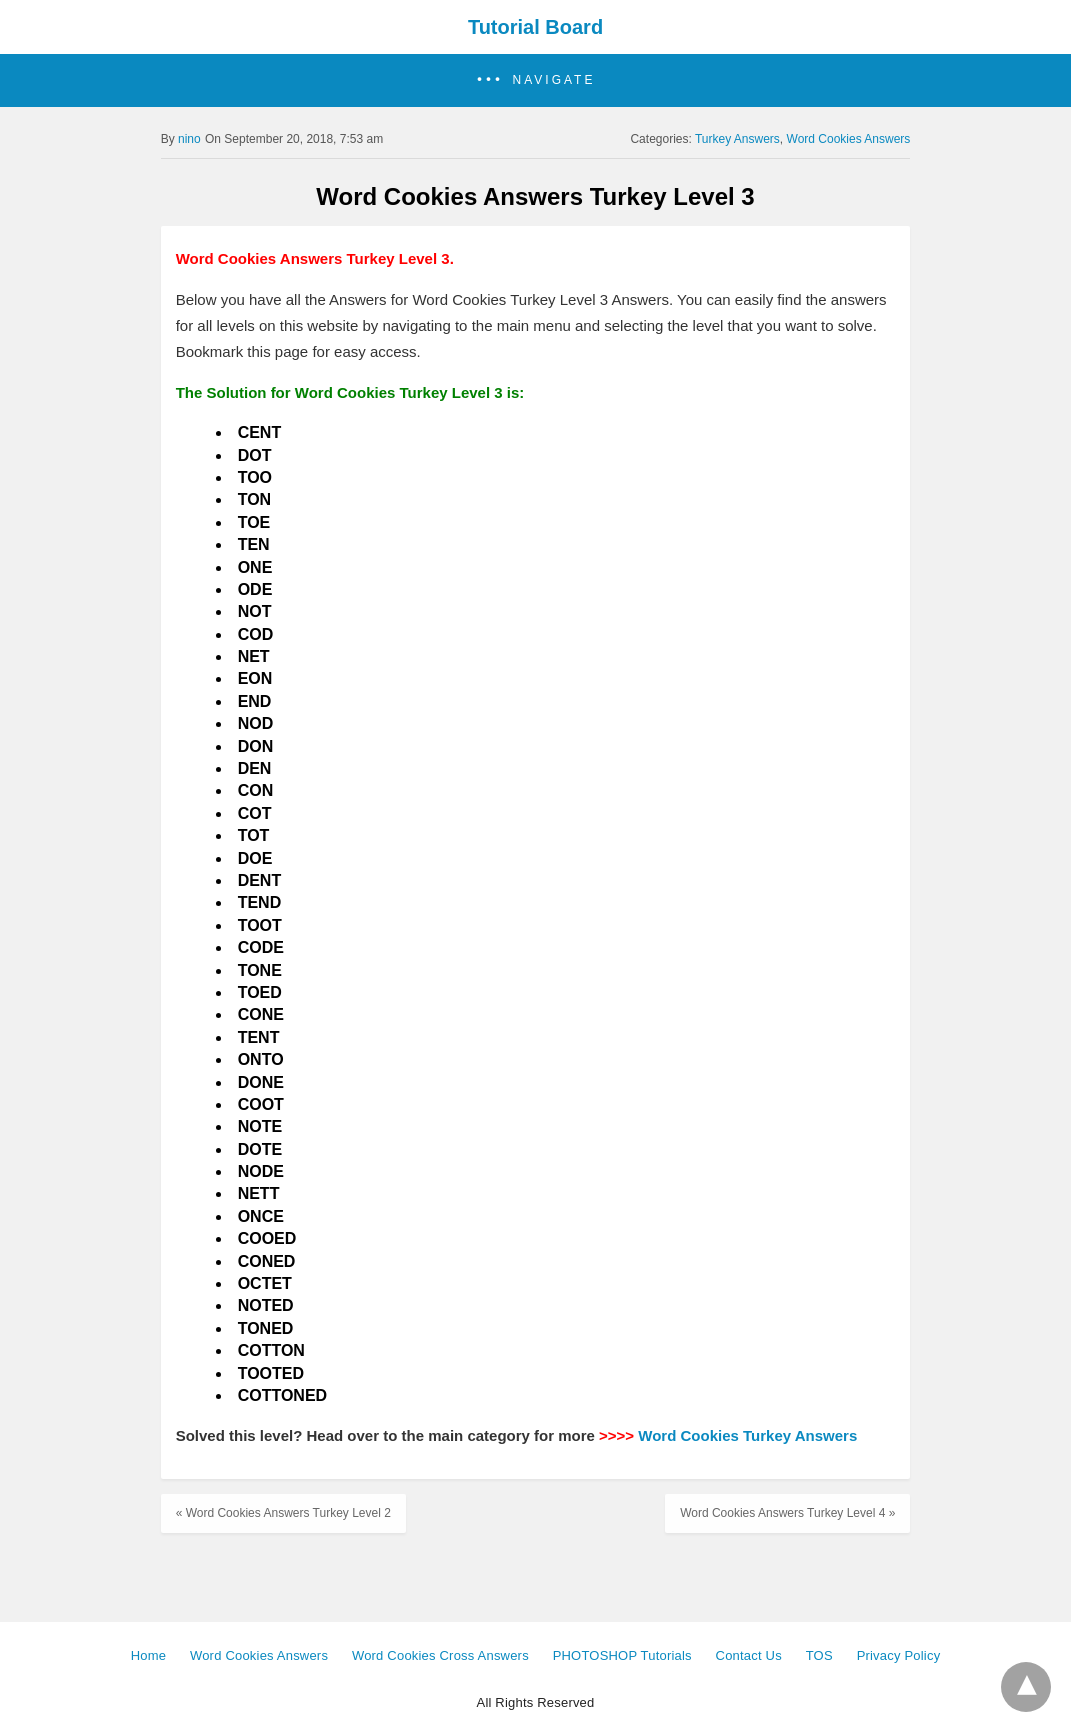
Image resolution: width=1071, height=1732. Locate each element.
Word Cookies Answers (849, 139)
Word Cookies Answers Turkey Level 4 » (787, 1513)
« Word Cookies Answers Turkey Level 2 (283, 1513)
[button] (535, 80)
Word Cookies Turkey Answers (747, 1435)
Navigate (554, 80)
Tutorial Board (535, 27)
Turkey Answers (737, 139)
